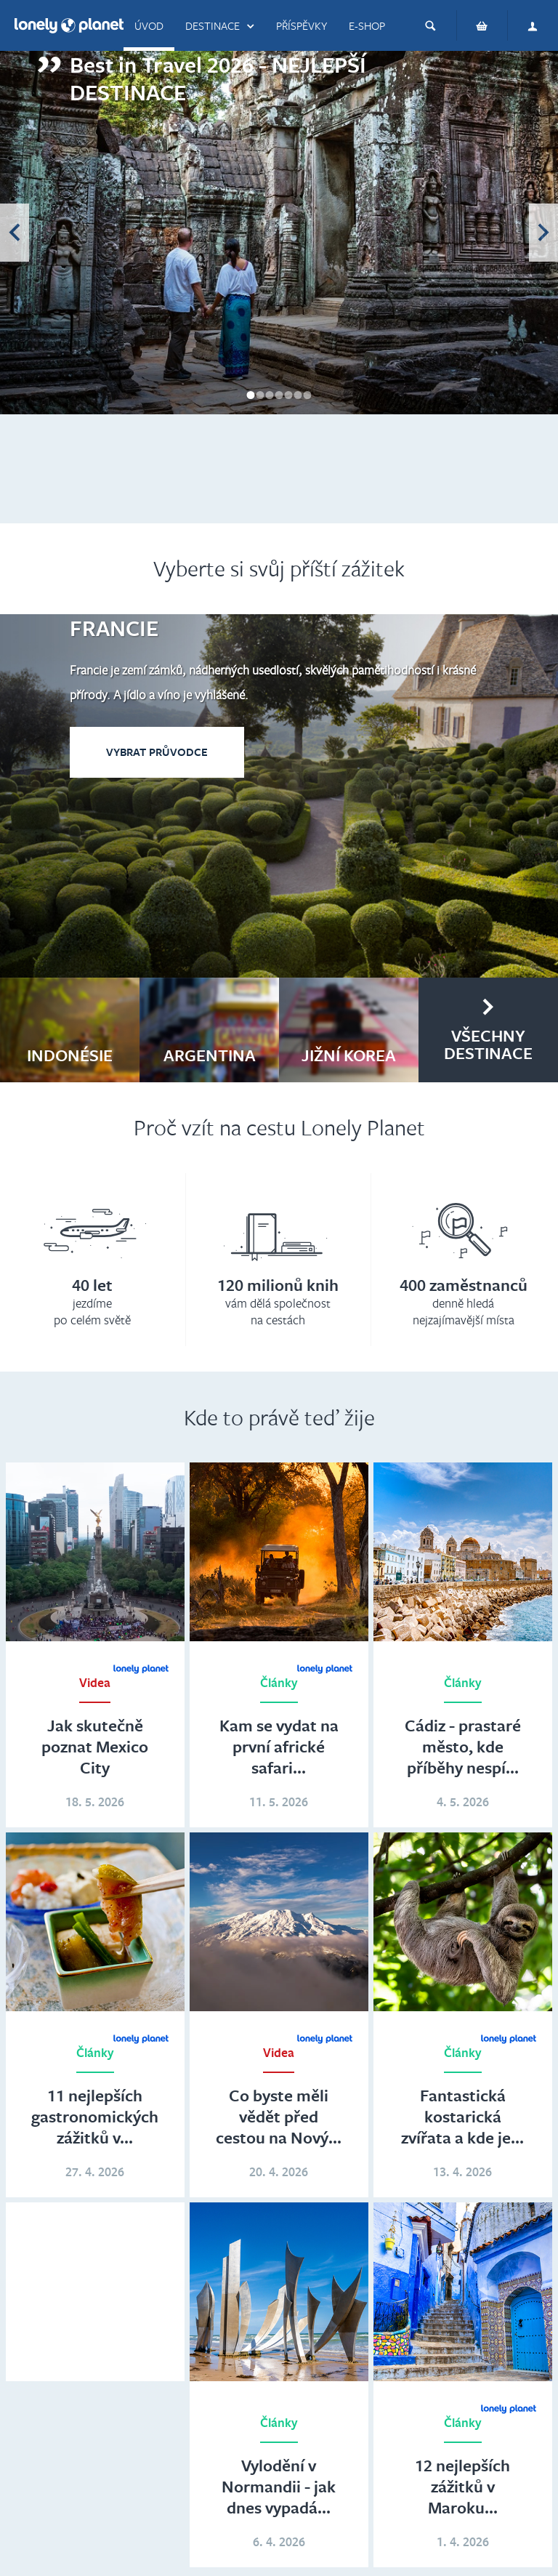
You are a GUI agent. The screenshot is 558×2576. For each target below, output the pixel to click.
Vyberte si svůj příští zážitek (279, 568)
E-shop (367, 25)
